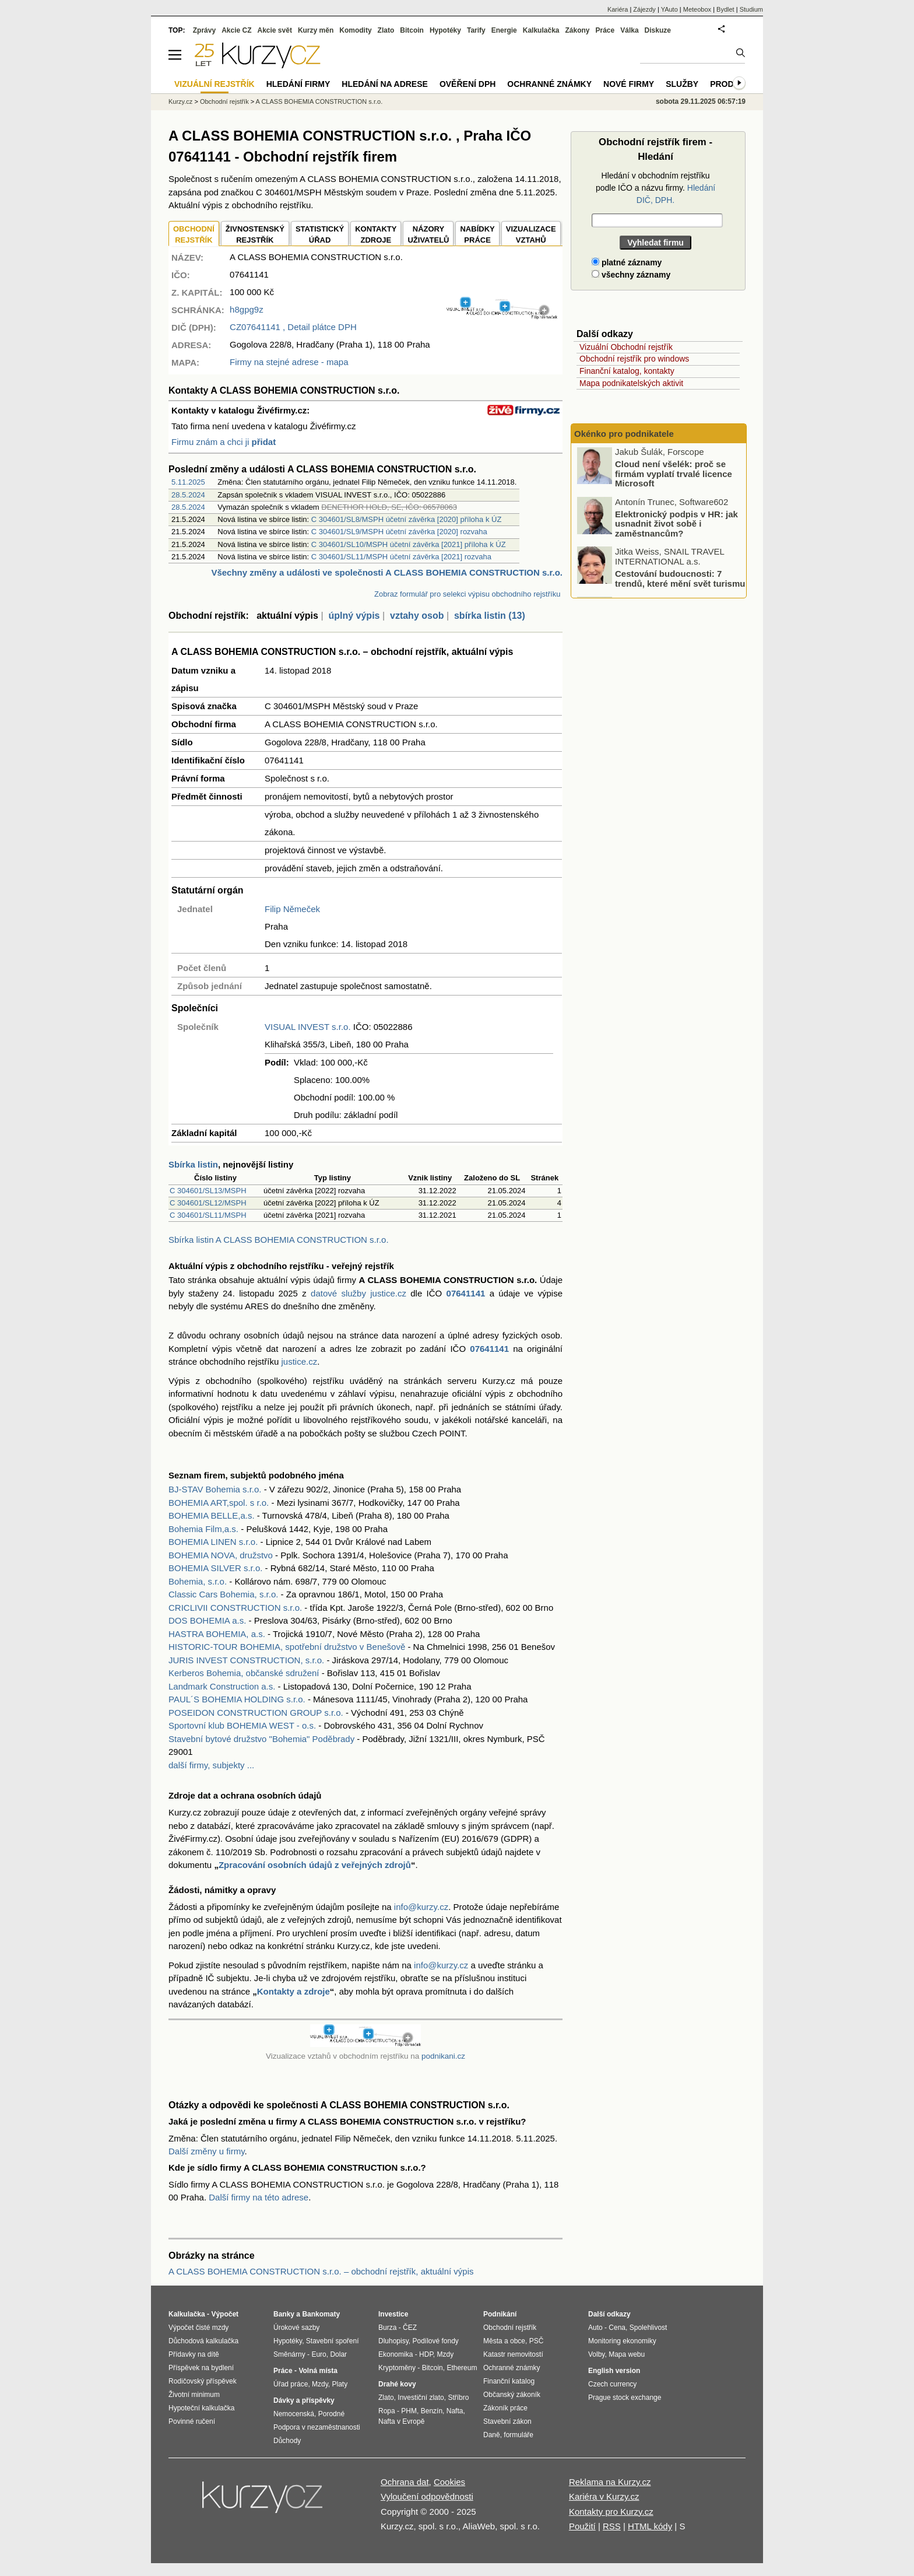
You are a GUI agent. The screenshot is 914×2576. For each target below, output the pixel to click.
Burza (387, 2327)
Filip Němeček (292, 909)
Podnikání (499, 2314)
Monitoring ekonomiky (622, 2341)
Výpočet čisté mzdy (198, 2327)
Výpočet (224, 2314)
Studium (751, 9)
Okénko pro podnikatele (624, 434)
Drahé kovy (397, 2384)
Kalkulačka (541, 30)
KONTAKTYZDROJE (375, 235)
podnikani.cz (443, 2056)
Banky (283, 2314)
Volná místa (317, 2371)
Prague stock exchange (624, 2397)
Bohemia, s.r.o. (197, 1581)
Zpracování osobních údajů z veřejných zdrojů (315, 1865)
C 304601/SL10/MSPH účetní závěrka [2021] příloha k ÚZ (408, 544)
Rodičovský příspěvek (202, 2381)
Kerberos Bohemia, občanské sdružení (243, 1673)
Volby (596, 2354)
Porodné (331, 2414)
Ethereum (462, 2368)
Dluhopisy (393, 2341)
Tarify (476, 30)
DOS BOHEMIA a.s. (207, 1620)
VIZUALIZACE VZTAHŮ (531, 235)
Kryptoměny (397, 2368)
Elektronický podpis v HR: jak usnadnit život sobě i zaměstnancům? (676, 524)
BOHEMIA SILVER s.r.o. (215, 1568)
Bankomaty (321, 2314)
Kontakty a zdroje (293, 1991)
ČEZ (410, 2327)
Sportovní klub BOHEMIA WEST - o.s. (242, 1725)
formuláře (518, 2435)
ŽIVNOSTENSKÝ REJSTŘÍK (255, 235)
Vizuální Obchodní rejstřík (626, 347)
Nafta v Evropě (401, 2421)
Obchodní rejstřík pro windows (634, 358)
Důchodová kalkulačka (203, 2341)
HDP (426, 2354)
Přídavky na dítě (193, 2354)
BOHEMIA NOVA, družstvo (220, 1555)
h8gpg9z (246, 309)
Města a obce (504, 2341)
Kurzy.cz (180, 101)
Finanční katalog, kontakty (626, 371)
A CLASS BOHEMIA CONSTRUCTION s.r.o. (319, 101)
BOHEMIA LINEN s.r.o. (213, 1542)
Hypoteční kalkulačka (201, 2408)
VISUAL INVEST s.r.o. (308, 1027)
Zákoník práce (505, 2408)
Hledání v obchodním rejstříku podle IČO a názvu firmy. (655, 188)
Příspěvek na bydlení (201, 2368)
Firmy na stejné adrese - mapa (289, 362)
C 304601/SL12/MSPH (208, 1202)
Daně (491, 2435)
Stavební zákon (507, 2421)
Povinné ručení (191, 2421)
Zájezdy (644, 9)
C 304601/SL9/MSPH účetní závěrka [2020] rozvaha (399, 531)
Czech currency (612, 2384)
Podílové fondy (435, 2341)
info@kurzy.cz (421, 1907)
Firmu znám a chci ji (223, 442)
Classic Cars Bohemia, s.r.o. (223, 1594)
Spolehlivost (648, 2327)
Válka (629, 30)
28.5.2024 (188, 494)
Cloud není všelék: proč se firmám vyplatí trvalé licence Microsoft (673, 474)
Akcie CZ (236, 30)
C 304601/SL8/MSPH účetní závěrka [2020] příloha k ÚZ (406, 519)
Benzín (431, 2411)
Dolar (338, 2354)
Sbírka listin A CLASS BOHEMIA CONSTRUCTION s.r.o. (278, 1240)
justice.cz (299, 1361)
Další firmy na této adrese (258, 2197)
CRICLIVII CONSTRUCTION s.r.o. (235, 1608)
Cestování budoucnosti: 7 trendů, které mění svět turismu (680, 580)
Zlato (386, 30)
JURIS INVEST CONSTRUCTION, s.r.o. (246, 1660)
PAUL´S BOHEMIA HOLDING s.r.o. (236, 1699)
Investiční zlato (421, 2397)
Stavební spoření (332, 2341)
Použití (582, 2526)
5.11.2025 (188, 482)
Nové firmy (628, 84)
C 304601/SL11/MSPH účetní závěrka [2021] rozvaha (401, 556)
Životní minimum (194, 2395)
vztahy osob (417, 616)
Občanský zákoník (511, 2395)
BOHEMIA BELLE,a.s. (211, 1515)
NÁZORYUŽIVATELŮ (428, 235)
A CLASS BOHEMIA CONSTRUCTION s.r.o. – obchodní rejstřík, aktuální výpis (321, 2271)
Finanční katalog (509, 2381)
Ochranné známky (549, 84)
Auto (595, 2327)
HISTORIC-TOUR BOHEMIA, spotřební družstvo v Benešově (286, 1647)
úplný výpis (353, 616)
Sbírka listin (193, 1164)
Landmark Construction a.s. (221, 1686)
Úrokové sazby (296, 2327)
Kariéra (617, 9)
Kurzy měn (315, 30)
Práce (605, 30)
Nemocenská (293, 2414)
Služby (682, 84)
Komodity (355, 30)
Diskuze (658, 30)
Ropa (386, 2411)
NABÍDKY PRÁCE (477, 235)
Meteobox (697, 9)
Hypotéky (445, 30)
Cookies (449, 2482)
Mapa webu (627, 2354)
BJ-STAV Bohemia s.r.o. (215, 1489)
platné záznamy (627, 262)
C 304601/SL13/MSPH (208, 1190)
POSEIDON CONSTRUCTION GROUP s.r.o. (255, 1713)
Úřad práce (290, 2384)
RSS (612, 2526)
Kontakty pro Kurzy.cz (611, 2512)
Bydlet (725, 9)
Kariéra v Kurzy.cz (604, 2496)
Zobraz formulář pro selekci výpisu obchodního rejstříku (467, 594)
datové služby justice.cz (358, 1293)
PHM (409, 2411)
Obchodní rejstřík (224, 101)
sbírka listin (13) (489, 616)
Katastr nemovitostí (513, 2354)
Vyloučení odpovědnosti (427, 2496)
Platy (340, 2384)
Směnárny (289, 2354)
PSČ (536, 2341)
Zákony (577, 30)
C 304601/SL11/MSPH (208, 1215)
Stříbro (458, 2397)
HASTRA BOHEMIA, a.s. (216, 1634)
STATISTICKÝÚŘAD (320, 235)
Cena (617, 2327)
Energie (504, 30)
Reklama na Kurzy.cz (610, 2482)
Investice (393, 2314)
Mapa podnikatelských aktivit (631, 383)
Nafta (455, 2411)
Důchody (287, 2441)
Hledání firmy (298, 84)
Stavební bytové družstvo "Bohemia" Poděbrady (261, 1739)
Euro (318, 2354)
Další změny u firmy (206, 2151)
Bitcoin (412, 30)
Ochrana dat (405, 2482)
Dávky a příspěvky (304, 2400)
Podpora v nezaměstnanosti (316, 2427)
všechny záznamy (631, 274)
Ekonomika (395, 2354)
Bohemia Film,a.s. (203, 1529)
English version (614, 2371)
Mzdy (320, 2384)
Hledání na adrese (385, 84)
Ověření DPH (467, 84)
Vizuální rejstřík (214, 84)
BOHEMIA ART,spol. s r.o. (218, 1503)
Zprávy (204, 30)
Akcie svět (275, 30)
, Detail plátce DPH (293, 327)
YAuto (669, 9)
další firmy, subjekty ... (211, 1765)
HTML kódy (650, 2526)
